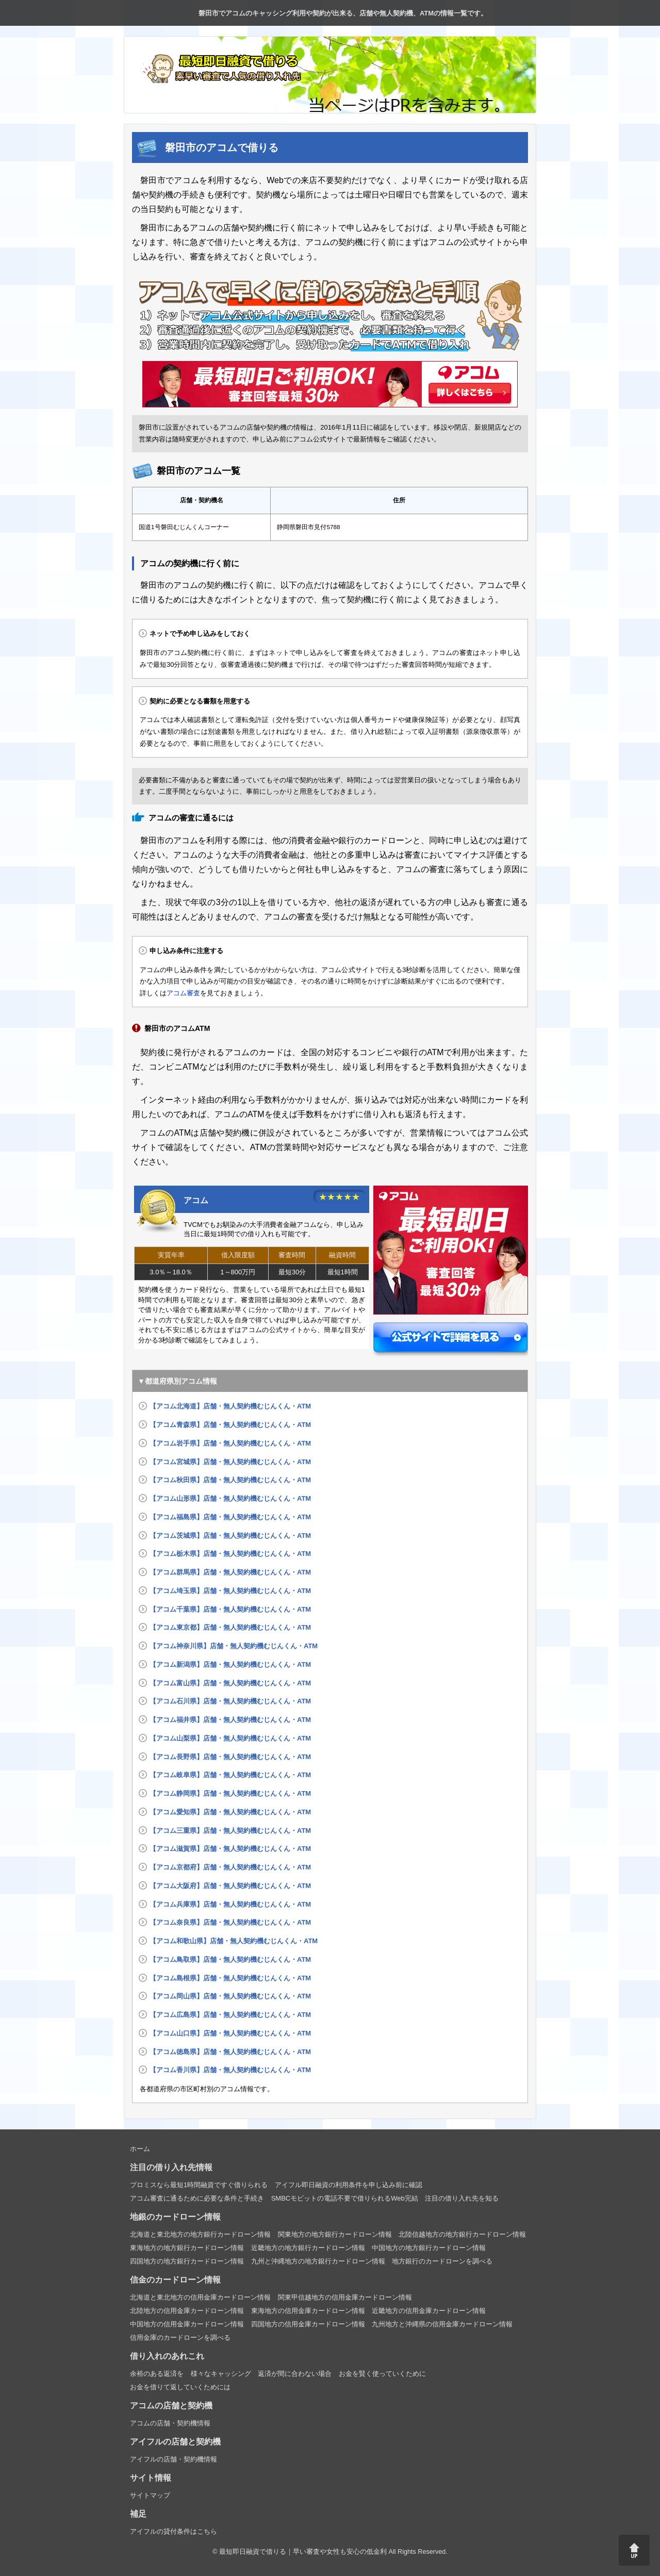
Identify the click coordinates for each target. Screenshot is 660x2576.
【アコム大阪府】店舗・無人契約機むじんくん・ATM (230, 1886)
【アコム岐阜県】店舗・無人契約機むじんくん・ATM (230, 1775)
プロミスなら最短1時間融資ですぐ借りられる (199, 2185)
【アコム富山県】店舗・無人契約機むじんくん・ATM (230, 1683)
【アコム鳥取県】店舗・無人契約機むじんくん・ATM (230, 1959)
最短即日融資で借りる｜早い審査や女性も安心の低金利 (303, 2551)
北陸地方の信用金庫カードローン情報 (187, 2311)
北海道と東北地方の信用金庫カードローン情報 (200, 2297)
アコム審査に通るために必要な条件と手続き (197, 2198)
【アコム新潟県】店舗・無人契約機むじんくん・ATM (230, 1664)
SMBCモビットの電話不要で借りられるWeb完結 (344, 2198)
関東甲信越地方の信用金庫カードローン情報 (345, 2297)
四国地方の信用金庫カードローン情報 (308, 2324)
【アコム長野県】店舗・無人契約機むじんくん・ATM (230, 1757)
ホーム (140, 2149)
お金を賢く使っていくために (382, 2373)
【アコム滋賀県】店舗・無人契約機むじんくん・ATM (230, 1848)
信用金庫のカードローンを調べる (180, 2337)
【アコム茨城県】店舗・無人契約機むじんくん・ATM (230, 1535)
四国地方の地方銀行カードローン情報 (187, 2261)
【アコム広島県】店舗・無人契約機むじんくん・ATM (230, 2015)
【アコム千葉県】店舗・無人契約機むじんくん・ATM (230, 1609)
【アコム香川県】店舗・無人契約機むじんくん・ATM (230, 2070)
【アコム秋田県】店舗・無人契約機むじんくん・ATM (230, 1480)
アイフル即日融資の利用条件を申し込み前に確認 (348, 2185)
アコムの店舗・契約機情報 (170, 2423)
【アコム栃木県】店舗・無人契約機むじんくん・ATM (230, 1553)
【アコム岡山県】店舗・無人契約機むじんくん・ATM (230, 1996)
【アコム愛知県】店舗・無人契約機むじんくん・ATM (230, 1812)
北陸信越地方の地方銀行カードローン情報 (462, 2234)
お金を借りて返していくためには (180, 2387)
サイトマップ (150, 2495)
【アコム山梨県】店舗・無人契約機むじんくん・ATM (230, 1738)
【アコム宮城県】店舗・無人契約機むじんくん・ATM (230, 1462)
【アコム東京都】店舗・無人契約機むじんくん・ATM (230, 1627)
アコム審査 (183, 993)
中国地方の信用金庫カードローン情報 (187, 2324)
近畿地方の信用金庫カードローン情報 (429, 2311)
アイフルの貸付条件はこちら (173, 2531)
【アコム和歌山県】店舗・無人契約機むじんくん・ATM (234, 1941)
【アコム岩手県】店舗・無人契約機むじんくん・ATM (230, 1443)
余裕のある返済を (157, 2373)
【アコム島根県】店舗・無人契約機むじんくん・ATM (230, 1978)
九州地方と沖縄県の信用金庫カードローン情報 (442, 2324)
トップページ (13, 13)
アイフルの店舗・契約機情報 (173, 2459)
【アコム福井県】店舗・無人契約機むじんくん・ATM (230, 1720)
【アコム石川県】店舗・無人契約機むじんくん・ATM (230, 1701)
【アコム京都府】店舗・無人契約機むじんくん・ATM (230, 1867)
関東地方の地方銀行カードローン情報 (335, 2234)
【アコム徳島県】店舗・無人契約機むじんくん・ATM (230, 2052)
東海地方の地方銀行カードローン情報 (187, 2248)
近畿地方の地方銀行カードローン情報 (308, 2248)
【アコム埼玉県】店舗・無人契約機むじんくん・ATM (230, 1591)
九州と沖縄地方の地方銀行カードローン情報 (318, 2261)
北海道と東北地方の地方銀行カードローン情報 (200, 2234)
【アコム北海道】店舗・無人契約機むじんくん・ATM (230, 1406)
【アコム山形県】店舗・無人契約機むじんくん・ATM (230, 1498)
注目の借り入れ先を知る (462, 2198)
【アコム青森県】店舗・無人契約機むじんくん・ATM (230, 1425)
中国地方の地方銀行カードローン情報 (429, 2248)
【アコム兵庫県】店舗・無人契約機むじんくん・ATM (230, 1904)
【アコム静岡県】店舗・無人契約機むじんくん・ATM (230, 1793)
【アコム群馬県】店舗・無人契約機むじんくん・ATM (230, 1572)
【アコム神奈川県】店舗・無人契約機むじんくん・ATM (234, 1646)
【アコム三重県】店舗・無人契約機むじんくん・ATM (230, 1830)
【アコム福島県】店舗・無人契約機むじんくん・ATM (230, 1517)
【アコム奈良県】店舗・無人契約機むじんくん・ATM (230, 1922)
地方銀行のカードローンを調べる (442, 2261)
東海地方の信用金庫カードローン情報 (308, 2311)
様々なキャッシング (221, 2373)
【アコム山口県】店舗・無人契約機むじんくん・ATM (230, 2033)
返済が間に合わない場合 (295, 2373)
